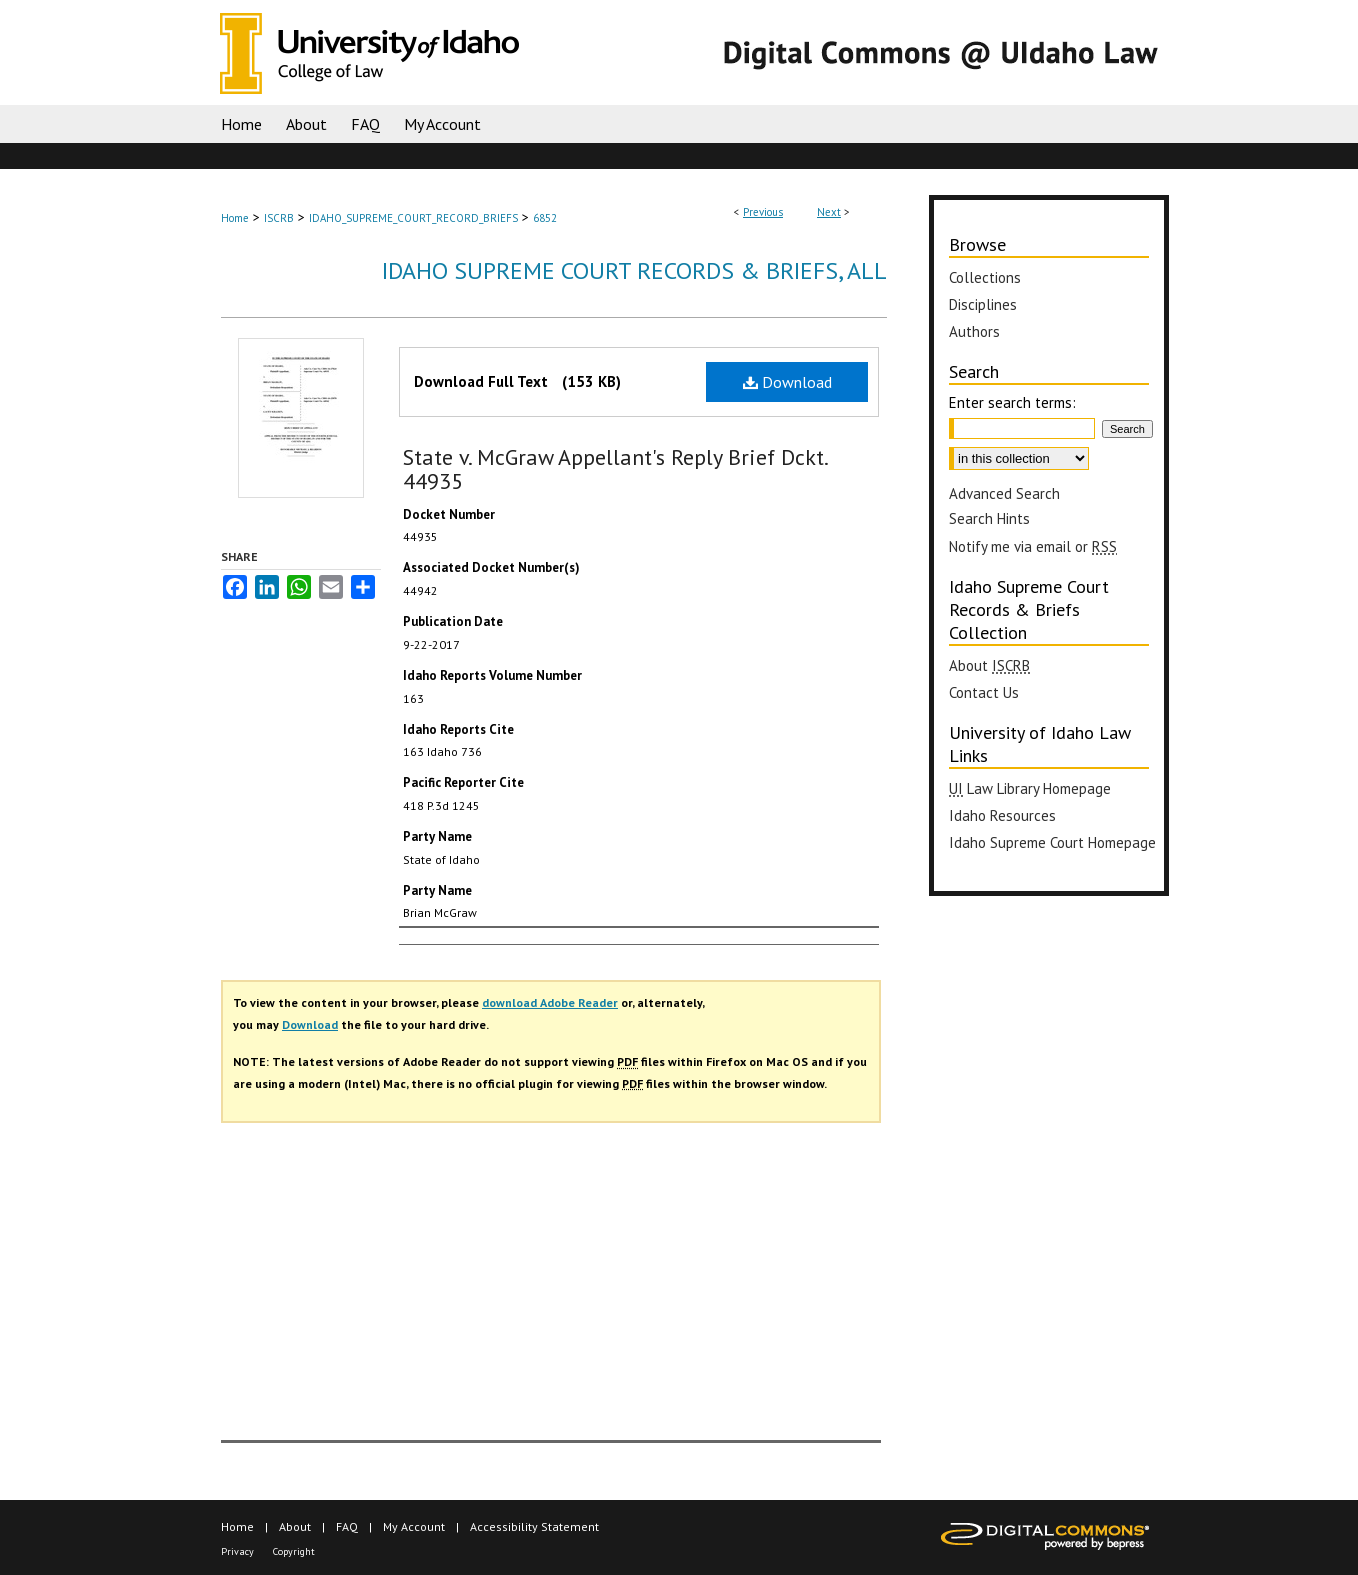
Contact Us (984, 692)
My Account (414, 1526)
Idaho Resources (1002, 815)
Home (235, 218)
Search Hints (989, 518)
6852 (545, 218)
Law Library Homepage (1030, 788)
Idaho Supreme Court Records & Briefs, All (634, 270)
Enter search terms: (1012, 402)
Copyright (294, 1551)
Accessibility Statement (534, 1526)
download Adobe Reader (550, 1002)
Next (829, 212)
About (989, 665)
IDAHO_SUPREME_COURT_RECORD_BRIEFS (413, 218)
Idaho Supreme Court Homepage (1052, 842)
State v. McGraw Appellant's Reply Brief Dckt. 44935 (615, 469)
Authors (974, 331)
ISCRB (279, 218)
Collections (985, 277)
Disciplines (983, 304)
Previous (763, 212)
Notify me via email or (1033, 546)
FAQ (347, 1526)
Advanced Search (1004, 493)
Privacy (237, 1551)
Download (787, 382)
